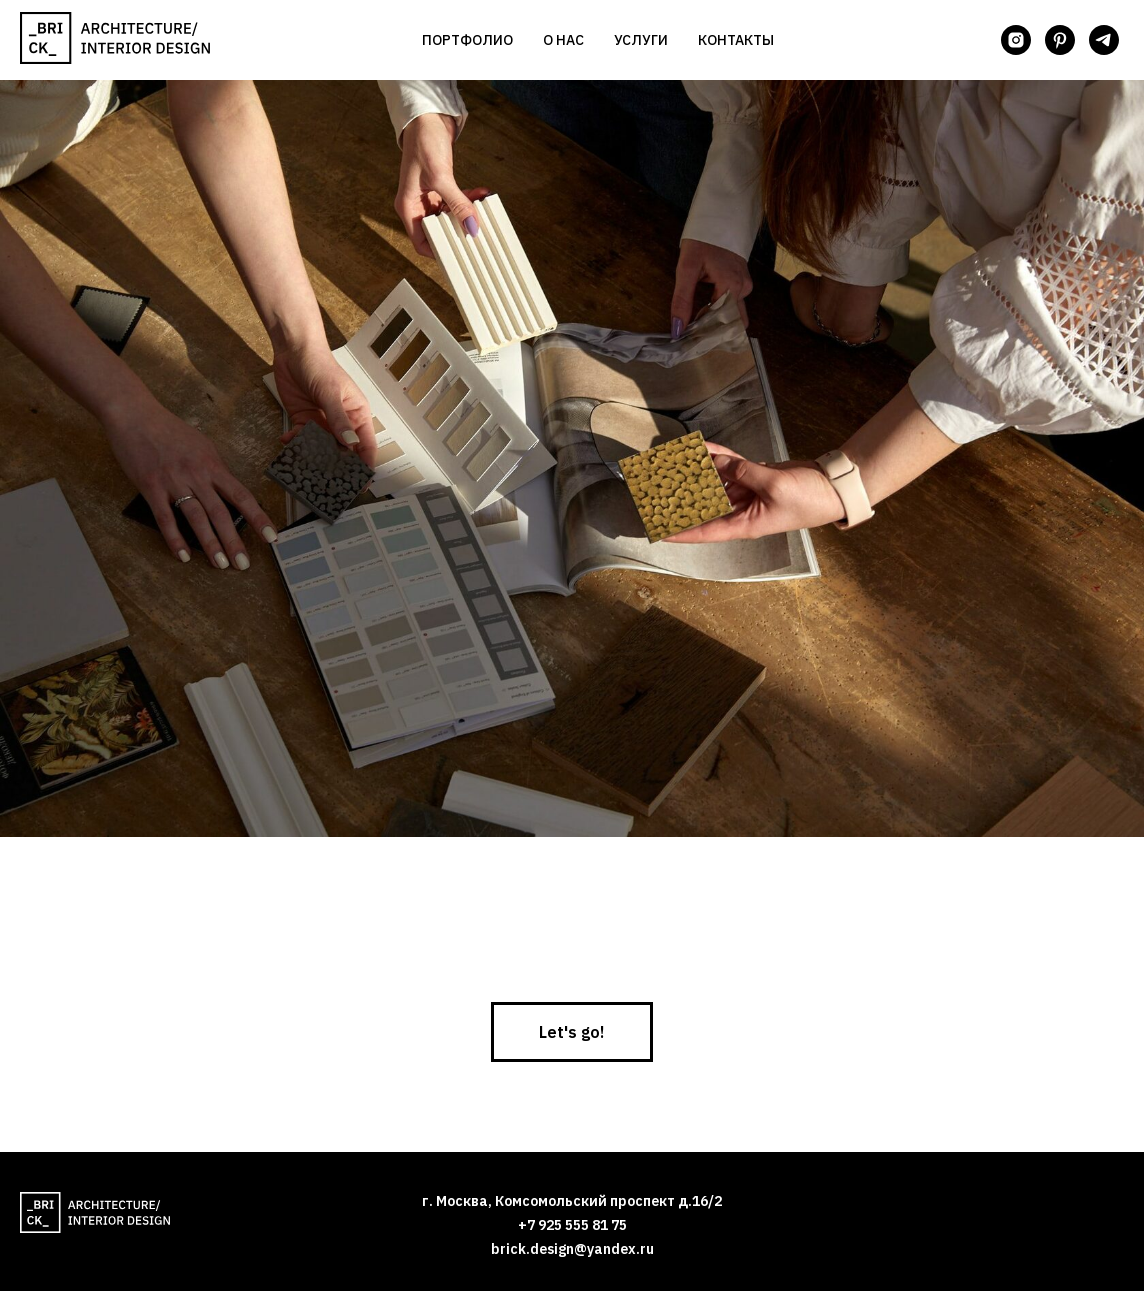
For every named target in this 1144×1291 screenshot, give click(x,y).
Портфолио (467, 40)
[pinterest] (1060, 40)
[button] (572, 1032)
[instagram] (1016, 40)
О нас (563, 40)
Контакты (736, 40)
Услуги (641, 40)
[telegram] (1104, 40)
